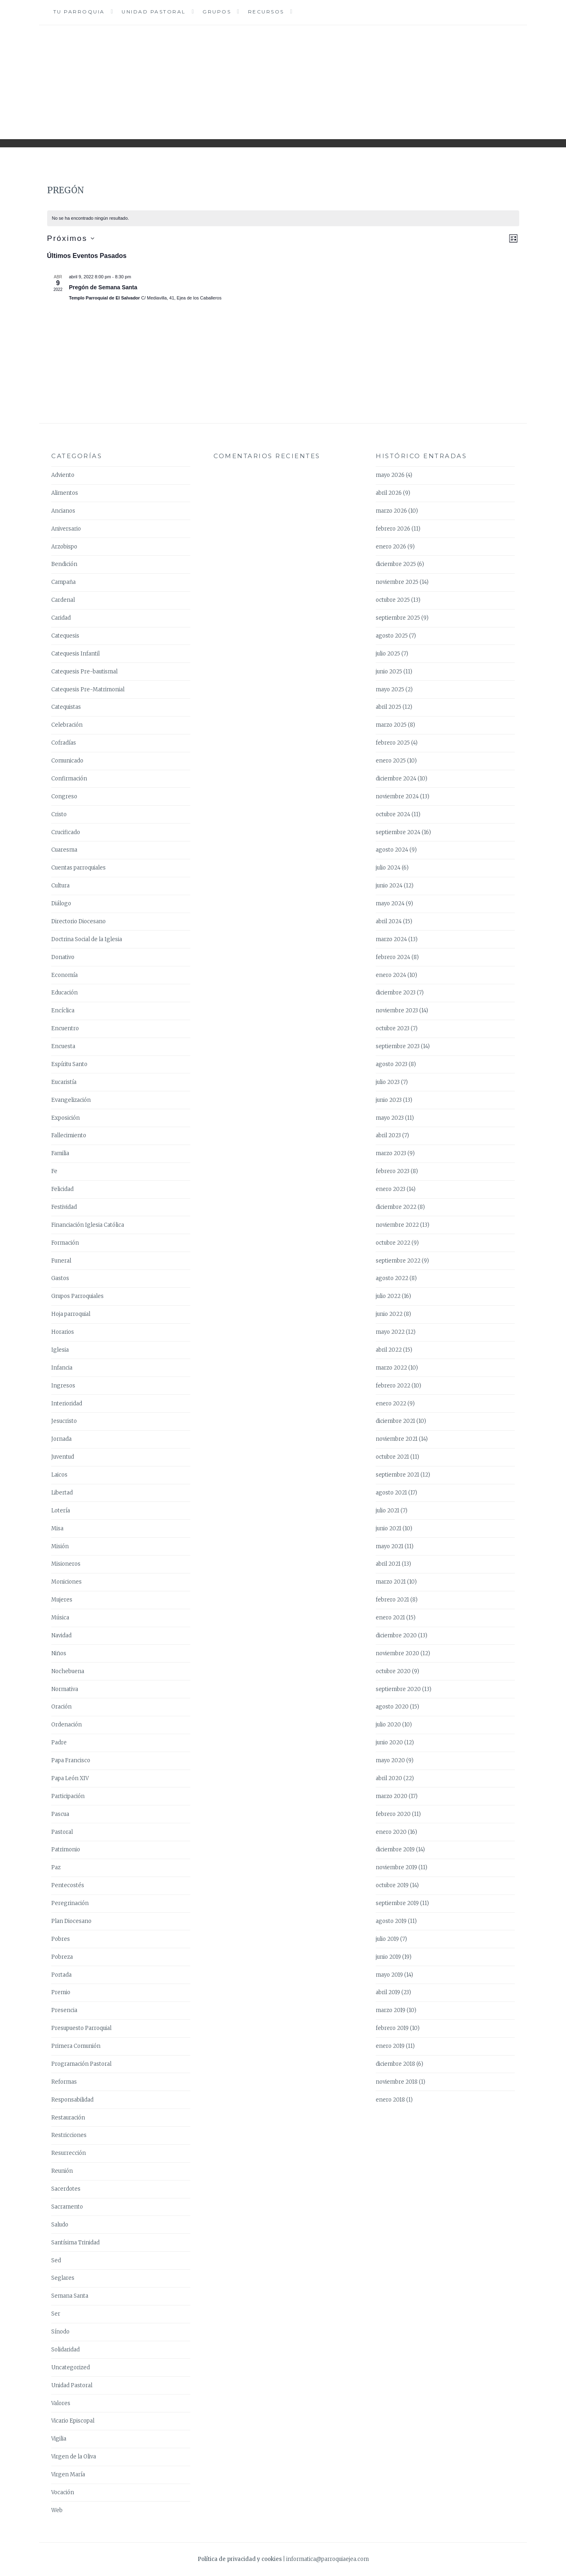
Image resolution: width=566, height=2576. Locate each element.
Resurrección (68, 2153)
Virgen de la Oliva (73, 2456)
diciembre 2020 (396, 1635)
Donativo (62, 957)
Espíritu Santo (69, 1064)
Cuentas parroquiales (78, 867)
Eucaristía (63, 1082)
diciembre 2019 (395, 1849)
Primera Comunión (75, 2046)
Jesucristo (64, 1421)
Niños (58, 1653)
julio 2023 (388, 1082)
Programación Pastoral (81, 2063)
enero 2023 (390, 1189)
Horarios (62, 1331)
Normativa (64, 1689)
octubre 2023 (392, 1028)
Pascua (60, 1814)
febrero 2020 (393, 1814)
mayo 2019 (389, 1974)
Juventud (62, 1456)
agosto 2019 (391, 1921)
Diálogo (61, 903)
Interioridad (66, 1403)
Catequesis (65, 635)
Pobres (60, 1939)
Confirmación (69, 778)
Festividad (64, 1207)
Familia (60, 1153)
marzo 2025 (391, 724)
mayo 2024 (390, 903)
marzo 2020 (391, 1796)
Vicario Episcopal (72, 2420)
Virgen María (68, 2474)
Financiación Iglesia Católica (87, 1224)
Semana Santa (69, 2295)
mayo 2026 (390, 475)
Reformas (64, 2081)
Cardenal (63, 599)
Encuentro (65, 1028)
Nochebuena (67, 1671)
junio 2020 (389, 1742)
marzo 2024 (391, 939)
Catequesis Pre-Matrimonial (87, 689)
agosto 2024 (392, 849)
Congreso (64, 796)
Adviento (62, 475)
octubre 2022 (393, 1242)
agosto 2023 (391, 1064)
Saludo (59, 2224)
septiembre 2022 (398, 1260)
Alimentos (64, 492)
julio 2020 (388, 1724)
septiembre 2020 (398, 1689)
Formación (65, 1242)
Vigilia (58, 2438)
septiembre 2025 (398, 617)
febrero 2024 (393, 957)
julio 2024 (388, 867)
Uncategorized (70, 2367)
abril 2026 (389, 492)
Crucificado (65, 832)
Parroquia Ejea (283, 76)
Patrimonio (65, 1849)
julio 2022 (388, 1296)
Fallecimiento (68, 1135)
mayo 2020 (390, 1760)
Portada (61, 1974)
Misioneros (66, 1563)
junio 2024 (389, 885)
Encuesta (63, 1046)
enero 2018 (390, 2099)
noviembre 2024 (397, 796)
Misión (60, 1546)
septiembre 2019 (397, 1903)
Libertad (62, 1492)
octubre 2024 (393, 814)
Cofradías (63, 742)
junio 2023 (389, 1100)
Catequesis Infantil (75, 653)
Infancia (61, 1367)
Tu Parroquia (79, 12)
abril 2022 (389, 1349)
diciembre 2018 (395, 2063)
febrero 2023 (392, 1171)
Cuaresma (64, 849)
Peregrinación (70, 1903)
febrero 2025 (393, 742)
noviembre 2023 (397, 1010)
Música (60, 1617)
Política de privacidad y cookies (240, 2559)
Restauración (68, 2117)
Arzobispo (64, 546)
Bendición (64, 564)
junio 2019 (388, 1956)
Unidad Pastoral (154, 12)
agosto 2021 (391, 1492)
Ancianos (63, 510)
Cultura (60, 885)
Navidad (61, 1635)
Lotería (60, 1510)
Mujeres (61, 1599)
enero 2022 (391, 1403)
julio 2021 (387, 1510)
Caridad (61, 617)
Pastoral (62, 1832)
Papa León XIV (70, 1778)
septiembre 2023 (398, 1046)
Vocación (62, 2492)
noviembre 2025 (397, 582)
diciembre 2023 (396, 992)
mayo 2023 (390, 1117)
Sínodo (60, 2331)
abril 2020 (389, 1778)
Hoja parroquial (70, 1314)
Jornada (61, 1438)
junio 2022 (389, 1314)
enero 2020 (391, 1832)
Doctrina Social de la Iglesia (86, 939)
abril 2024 (389, 921)
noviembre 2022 (397, 1224)
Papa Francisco (70, 1760)
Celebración (67, 724)
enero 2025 (391, 760)
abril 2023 (388, 1135)
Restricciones (69, 2135)
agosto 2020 (392, 1706)
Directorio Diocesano (78, 921)
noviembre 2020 (397, 1653)
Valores (60, 2403)
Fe (54, 1171)
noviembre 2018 (397, 2081)
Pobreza (62, 1956)
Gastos (60, 1278)
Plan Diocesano (71, 1921)
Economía (64, 975)
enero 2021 (390, 1617)
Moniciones (66, 1581)
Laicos (59, 1474)
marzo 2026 (391, 510)
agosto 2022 (392, 1278)
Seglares (62, 2277)
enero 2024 (391, 975)
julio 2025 (388, 653)
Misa (57, 1528)
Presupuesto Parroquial (81, 2028)
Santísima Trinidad (75, 2242)
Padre (59, 1742)
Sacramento (67, 2206)
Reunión (62, 2170)
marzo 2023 (391, 1153)
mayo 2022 (390, 1331)
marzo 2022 (391, 1367)
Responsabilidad (72, 2099)
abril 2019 (388, 1992)
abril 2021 (388, 1563)
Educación (64, 992)
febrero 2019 (392, 2028)
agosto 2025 (392, 635)
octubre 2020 (393, 1671)
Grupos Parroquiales (77, 1296)
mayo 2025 (390, 689)
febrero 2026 (393, 528)
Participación (68, 1796)
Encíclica (62, 1010)
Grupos (216, 12)
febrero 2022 (393, 1385)
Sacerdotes (66, 2188)
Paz (56, 1867)
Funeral (61, 1260)
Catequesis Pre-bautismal (84, 671)
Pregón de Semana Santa (103, 287)
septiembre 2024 (398, 832)
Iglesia (60, 1349)
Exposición (65, 1117)
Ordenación (66, 1724)
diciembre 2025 (396, 564)
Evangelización (71, 1100)
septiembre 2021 (397, 1474)
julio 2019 (387, 1939)
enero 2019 (390, 2046)
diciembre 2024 (396, 778)
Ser (55, 2313)
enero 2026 (391, 546)
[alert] (283, 218)
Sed (56, 2260)
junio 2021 (388, 1528)
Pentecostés (67, 1885)
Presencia (64, 2010)
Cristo (59, 814)
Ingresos (63, 1385)
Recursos (266, 12)
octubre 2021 (392, 1456)
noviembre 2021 (397, 1438)
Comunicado (67, 760)
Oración (61, 1706)
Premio (60, 1992)
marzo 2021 (391, 1581)
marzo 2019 (390, 2010)
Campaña (63, 582)
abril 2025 (388, 707)
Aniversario (66, 528)
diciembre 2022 (396, 1207)
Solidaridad (65, 2349)
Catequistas (66, 707)
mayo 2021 (389, 1546)
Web (57, 2510)
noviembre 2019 (396, 1867)
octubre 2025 (393, 599)
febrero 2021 (392, 1599)
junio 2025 (389, 671)
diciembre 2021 (395, 1421)
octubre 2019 (392, 1885)
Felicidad (62, 1189)
